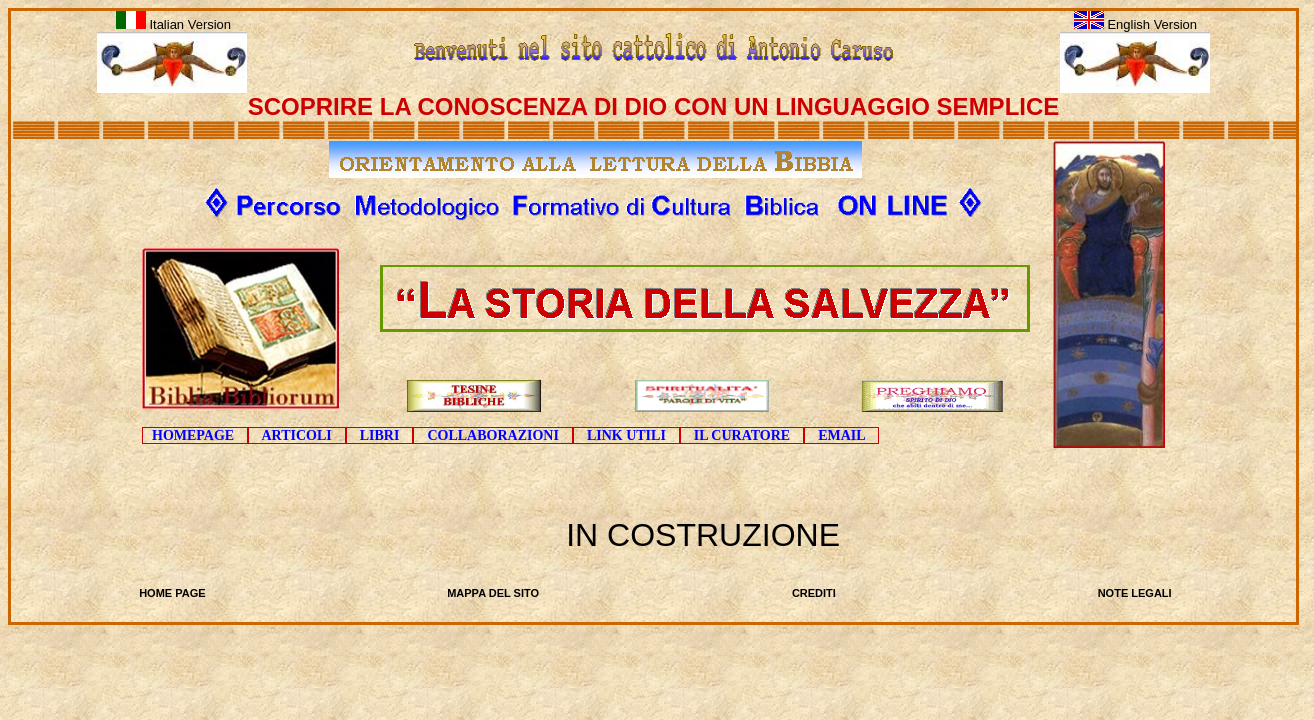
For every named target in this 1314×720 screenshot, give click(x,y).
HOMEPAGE (195, 435)
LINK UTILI (626, 435)
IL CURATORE (742, 435)
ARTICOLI (297, 435)
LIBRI (380, 435)
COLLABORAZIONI (492, 435)
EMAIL (841, 435)
